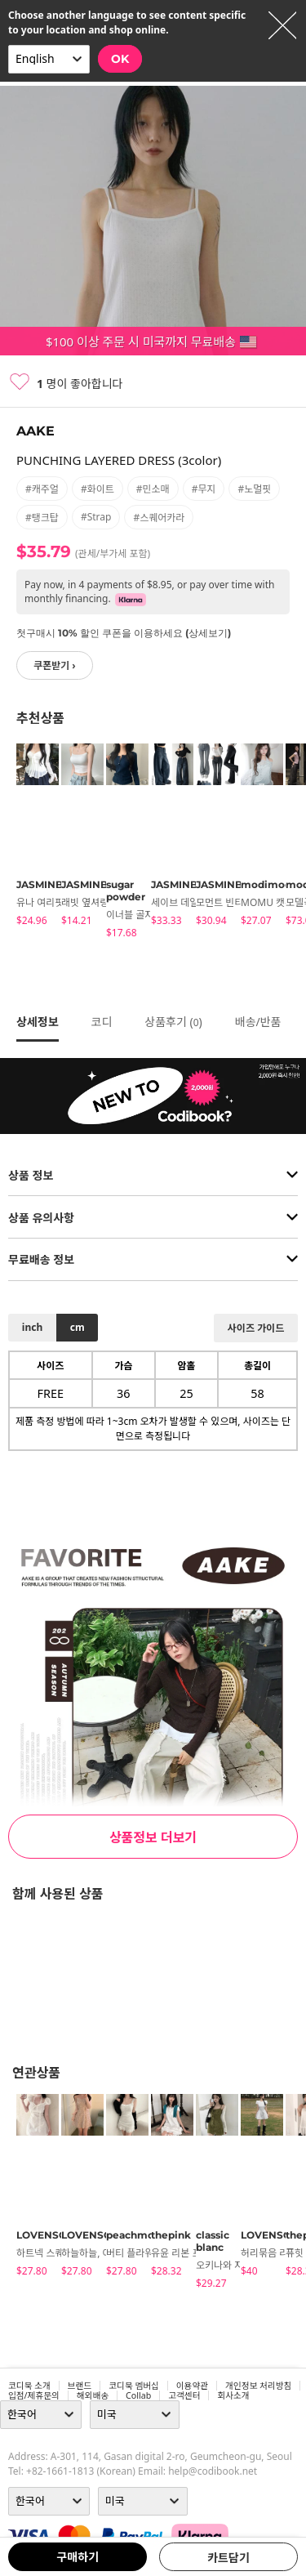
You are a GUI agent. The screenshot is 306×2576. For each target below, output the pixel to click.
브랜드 (79, 2385)
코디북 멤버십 (134, 2385)
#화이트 (97, 489)
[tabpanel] (30, 837)
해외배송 (93, 2395)
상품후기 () (173, 1021)
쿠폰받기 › (54, 665)
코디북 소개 (29, 2385)
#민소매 (153, 489)
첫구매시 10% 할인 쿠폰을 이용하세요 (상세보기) (123, 633)
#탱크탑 (42, 518)
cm (77, 1327)
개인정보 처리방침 (258, 2385)
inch (32, 1327)
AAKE (35, 431)
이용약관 (192, 2385)
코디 (102, 1021)
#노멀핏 (254, 489)
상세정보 (37, 1021)
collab (138, 2395)
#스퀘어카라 (158, 518)
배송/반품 (258, 1021)
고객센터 (184, 2395)
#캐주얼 (42, 489)
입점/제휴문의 (34, 2395)
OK (120, 58)
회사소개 (233, 2395)
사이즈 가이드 (256, 1328)
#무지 (204, 489)
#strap (96, 517)
